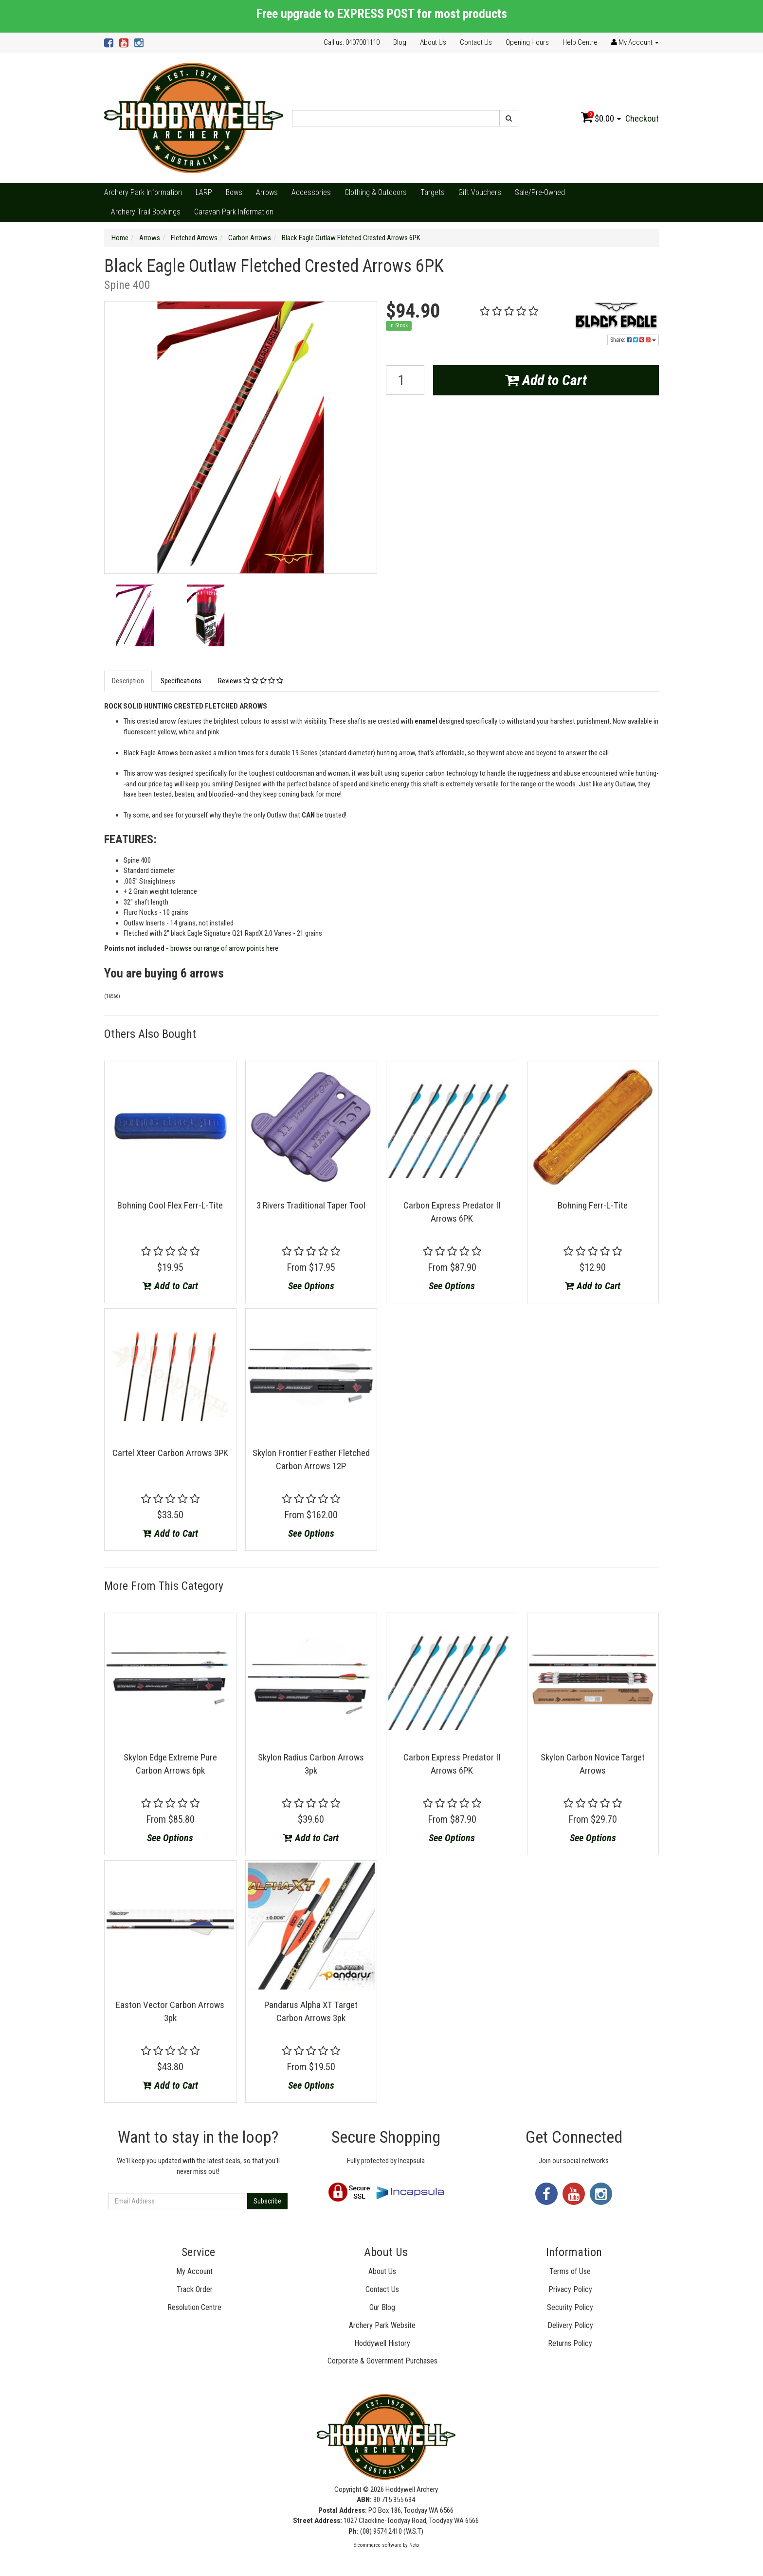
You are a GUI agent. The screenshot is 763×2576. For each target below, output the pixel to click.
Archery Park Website (382, 2325)
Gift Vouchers (479, 192)
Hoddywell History (382, 2343)
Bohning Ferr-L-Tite (593, 1205)
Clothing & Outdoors (376, 192)
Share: (633, 340)
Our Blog (382, 2307)
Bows (234, 192)
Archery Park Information (143, 192)
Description (128, 680)
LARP (204, 192)
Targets (432, 192)
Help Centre (580, 42)
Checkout (642, 118)
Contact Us (476, 42)
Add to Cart (546, 380)
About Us (433, 42)
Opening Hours (527, 42)
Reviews (250, 680)
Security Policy (570, 2307)
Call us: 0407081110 (352, 42)
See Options (311, 1286)
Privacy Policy (570, 2289)
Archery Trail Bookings (146, 211)
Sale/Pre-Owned (540, 192)
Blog (399, 42)
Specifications (181, 680)
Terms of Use (570, 2271)
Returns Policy (570, 2343)
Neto (414, 2545)
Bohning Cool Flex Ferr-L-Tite (170, 1205)
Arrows (267, 192)
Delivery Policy (570, 2325)
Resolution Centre (194, 2307)
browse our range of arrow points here (224, 948)
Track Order (195, 2289)
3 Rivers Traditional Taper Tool (310, 1205)
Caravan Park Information (233, 211)
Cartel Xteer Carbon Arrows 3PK (170, 1452)
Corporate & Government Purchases (382, 2360)
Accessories (311, 192)
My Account (194, 2271)
